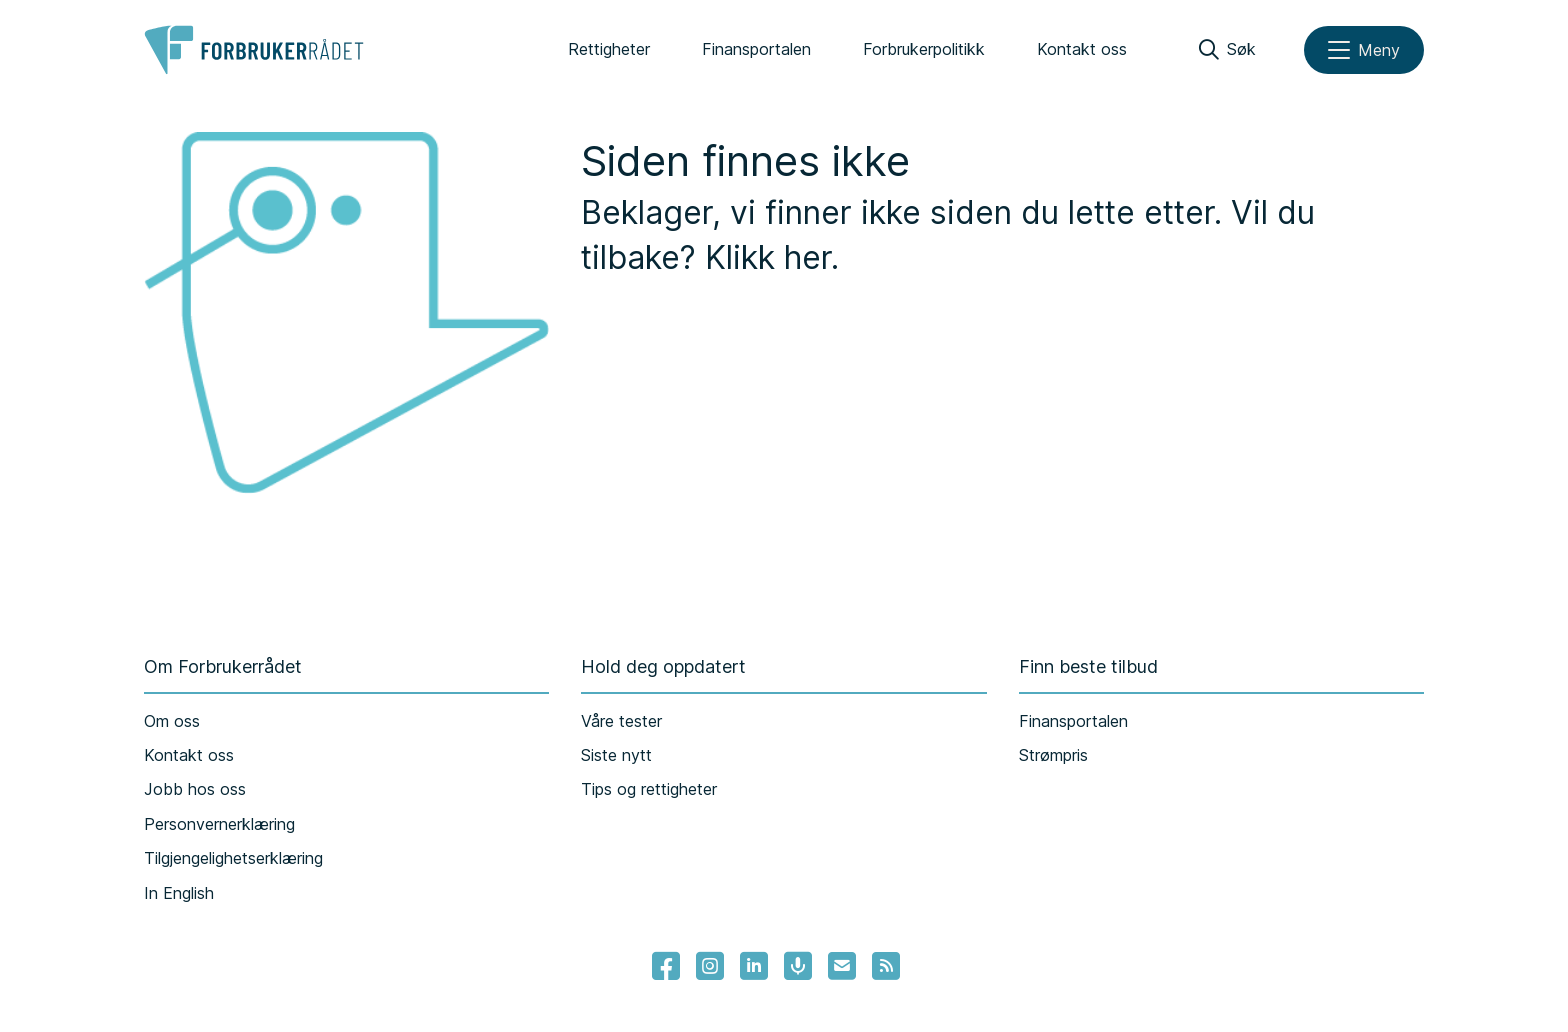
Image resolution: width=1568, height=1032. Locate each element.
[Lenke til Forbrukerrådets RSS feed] (886, 966)
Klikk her (768, 257)
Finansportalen (756, 49)
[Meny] (1364, 50)
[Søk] (1227, 50)
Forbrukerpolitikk (924, 49)
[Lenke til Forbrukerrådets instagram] (710, 966)
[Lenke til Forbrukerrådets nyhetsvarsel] (842, 966)
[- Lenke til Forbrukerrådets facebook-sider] (666, 966)
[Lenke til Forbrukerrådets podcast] (798, 966)
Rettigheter (609, 49)
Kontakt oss (1082, 49)
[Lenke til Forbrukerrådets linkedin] (754, 966)
